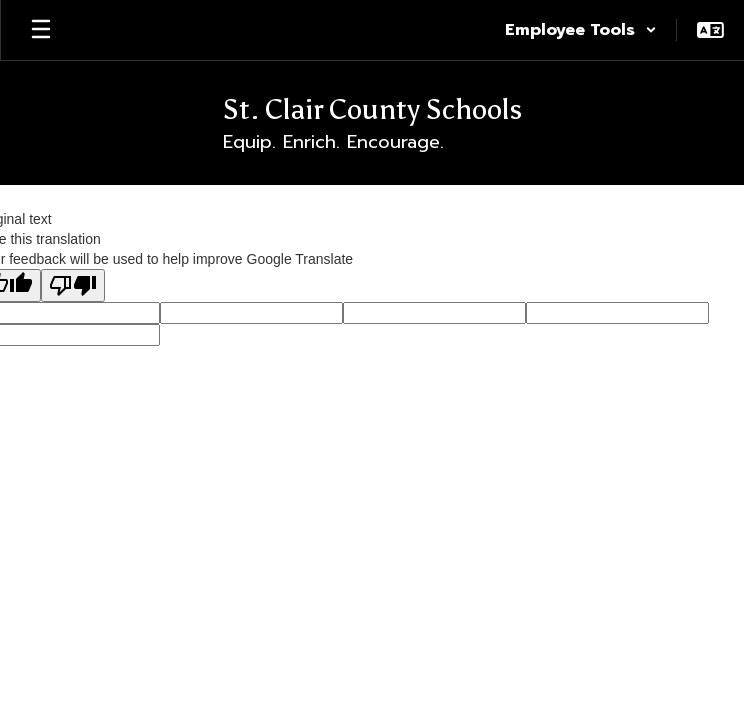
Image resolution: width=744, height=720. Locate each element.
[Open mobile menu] (41, 30)
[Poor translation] (73, 285)
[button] (581, 30)
